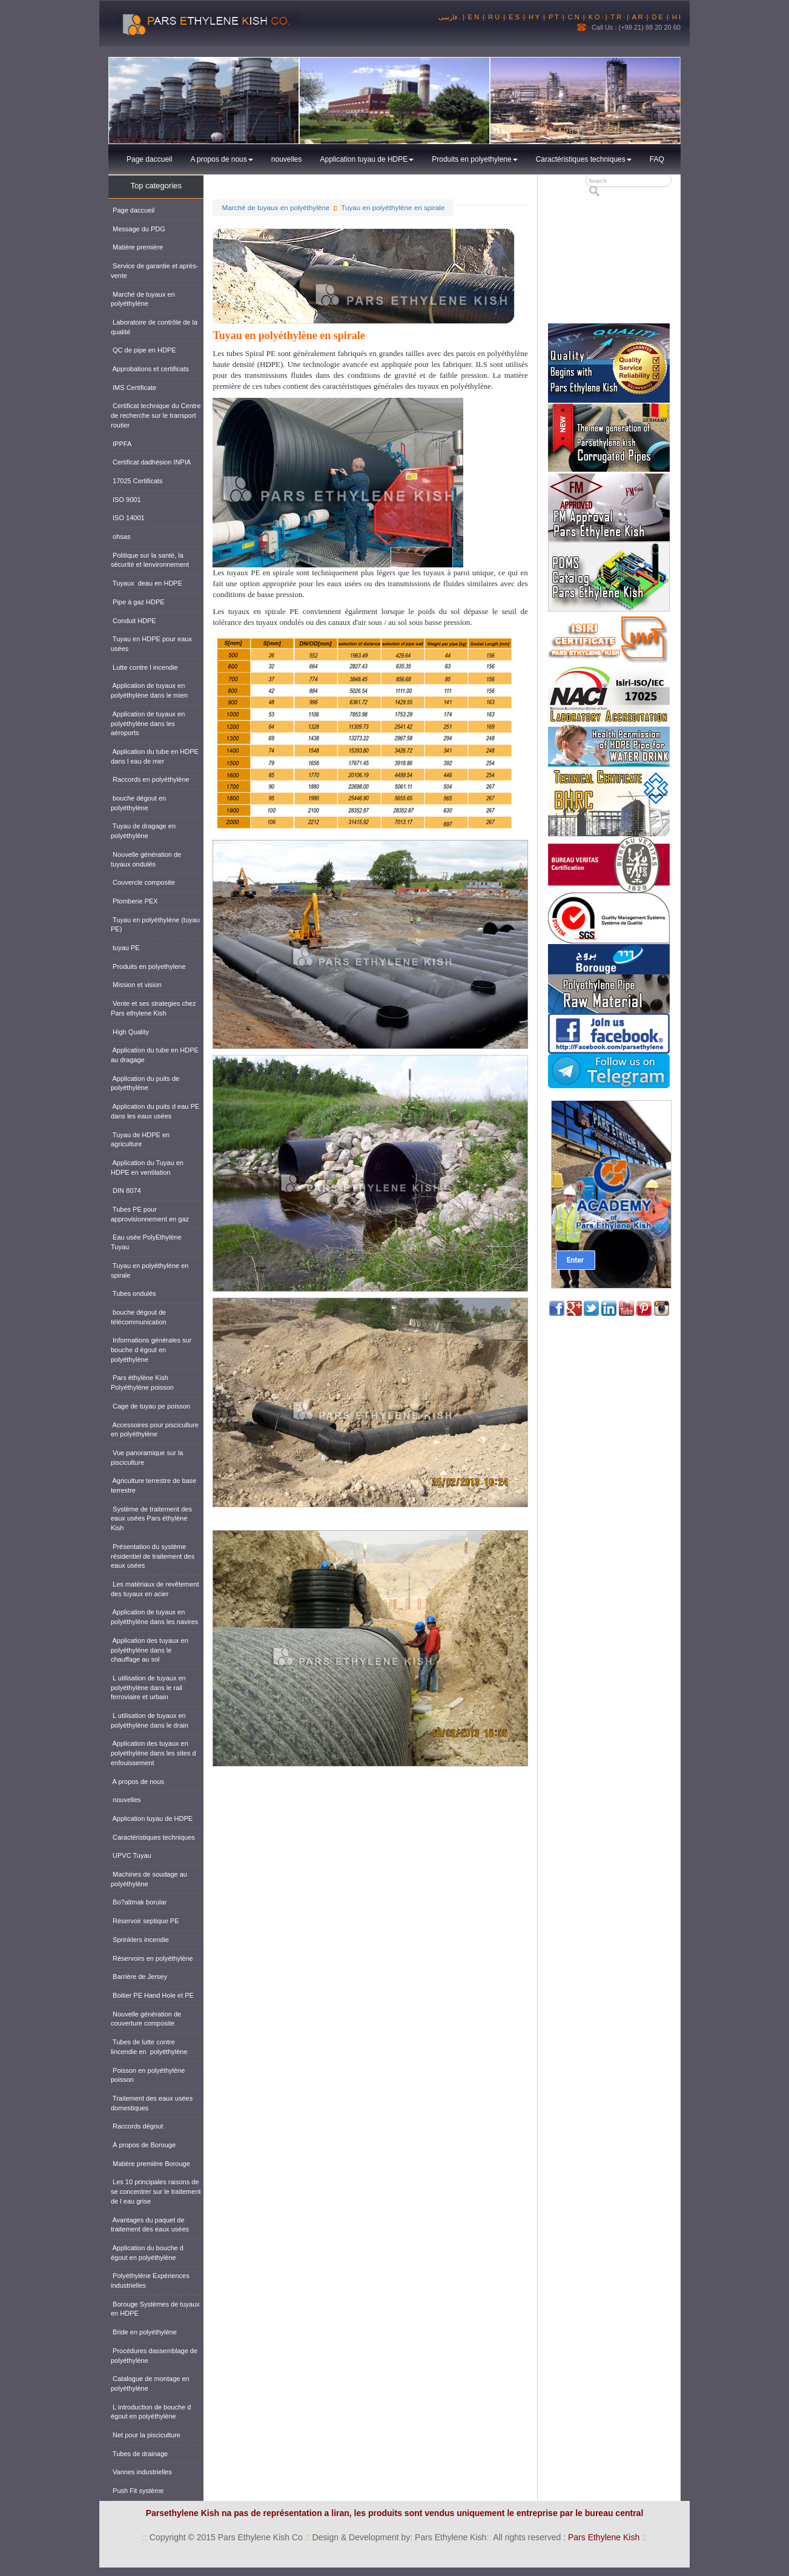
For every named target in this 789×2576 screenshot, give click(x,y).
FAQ (657, 159)
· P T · (554, 17)
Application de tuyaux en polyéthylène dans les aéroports (148, 723)
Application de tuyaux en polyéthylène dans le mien (149, 690)
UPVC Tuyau (131, 1855)
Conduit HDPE (133, 620)
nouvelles (286, 159)
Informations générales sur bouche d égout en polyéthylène (151, 1349)
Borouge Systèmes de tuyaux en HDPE (155, 2308)
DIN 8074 (126, 1190)
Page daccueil (149, 159)
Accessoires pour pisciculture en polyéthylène (155, 1429)
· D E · (657, 17)
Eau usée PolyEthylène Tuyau (146, 1242)
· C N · (573, 17)
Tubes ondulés (133, 1293)
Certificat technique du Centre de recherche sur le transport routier (156, 415)
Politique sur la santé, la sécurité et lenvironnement (150, 560)
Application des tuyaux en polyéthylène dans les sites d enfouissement (153, 1753)
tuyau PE (125, 947)
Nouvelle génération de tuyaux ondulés (146, 859)
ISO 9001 (126, 499)
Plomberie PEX (134, 901)
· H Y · (534, 17)
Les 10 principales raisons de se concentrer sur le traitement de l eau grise (156, 2191)
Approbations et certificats (150, 368)
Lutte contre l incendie (144, 667)
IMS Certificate (133, 387)
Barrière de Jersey (139, 1976)
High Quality (130, 1031)
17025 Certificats (137, 480)
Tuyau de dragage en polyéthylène (143, 830)
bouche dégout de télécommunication (139, 1317)
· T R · (617, 17)
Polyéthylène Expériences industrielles (150, 2280)
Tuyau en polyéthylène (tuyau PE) (155, 924)
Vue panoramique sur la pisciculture (147, 1457)
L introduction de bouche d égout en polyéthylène (151, 2411)
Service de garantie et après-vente (154, 270)
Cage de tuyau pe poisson (150, 1406)
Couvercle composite (143, 882)
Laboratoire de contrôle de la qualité (154, 327)
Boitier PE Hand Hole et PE (152, 1995)
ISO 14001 (128, 517)
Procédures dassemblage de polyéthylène (154, 2355)
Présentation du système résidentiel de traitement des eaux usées (152, 1556)
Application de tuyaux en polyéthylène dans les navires (154, 1616)
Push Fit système (137, 2490)
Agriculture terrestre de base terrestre (153, 1485)
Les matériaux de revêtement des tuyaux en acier (155, 1588)
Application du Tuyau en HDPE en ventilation (147, 1167)
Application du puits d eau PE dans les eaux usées (155, 1111)
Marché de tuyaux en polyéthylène (275, 207)
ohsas (120, 536)
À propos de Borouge (143, 2144)
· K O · (595, 17)
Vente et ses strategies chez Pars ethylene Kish (153, 1008)
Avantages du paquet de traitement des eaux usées (150, 2224)
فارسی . (450, 17)
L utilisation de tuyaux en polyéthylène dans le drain (149, 1720)
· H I (675, 17)
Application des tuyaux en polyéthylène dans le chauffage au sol (149, 1650)
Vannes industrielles (141, 2471)
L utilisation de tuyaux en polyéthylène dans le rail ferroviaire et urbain (148, 1687)
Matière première (137, 247)
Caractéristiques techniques (584, 159)
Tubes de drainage (139, 2453)
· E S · (514, 17)
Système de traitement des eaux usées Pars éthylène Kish (151, 1518)
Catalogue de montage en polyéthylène (150, 2383)
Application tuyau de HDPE (367, 159)
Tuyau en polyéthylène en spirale (392, 207)
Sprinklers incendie (140, 1939)
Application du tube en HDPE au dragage (155, 1054)
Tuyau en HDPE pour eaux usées (151, 643)
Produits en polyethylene (474, 159)
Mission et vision (136, 984)
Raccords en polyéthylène (150, 779)
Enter (575, 1260)
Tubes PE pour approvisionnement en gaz (150, 1214)
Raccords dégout (137, 2126)
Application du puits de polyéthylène (145, 1083)
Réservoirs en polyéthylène (152, 1958)
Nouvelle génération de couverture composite (146, 2018)
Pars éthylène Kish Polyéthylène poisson (142, 1382)
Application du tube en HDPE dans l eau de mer (155, 756)
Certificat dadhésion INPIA (151, 462)
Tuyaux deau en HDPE (146, 583)
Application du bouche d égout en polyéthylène (147, 2252)
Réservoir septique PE (145, 1920)
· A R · (637, 17)
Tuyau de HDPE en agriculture (140, 1139)
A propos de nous (221, 159)
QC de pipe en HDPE (143, 350)
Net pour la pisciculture (145, 2435)
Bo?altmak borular (139, 1902)
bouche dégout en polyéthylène (138, 802)
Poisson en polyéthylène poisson (148, 2075)
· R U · (493, 17)
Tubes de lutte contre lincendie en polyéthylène (149, 2046)
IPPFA (121, 443)
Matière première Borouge (150, 2163)
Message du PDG (138, 229)
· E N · (473, 17)
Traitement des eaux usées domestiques (152, 2103)
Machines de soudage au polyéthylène (149, 1879)
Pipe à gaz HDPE (138, 602)
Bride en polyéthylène (144, 2332)
